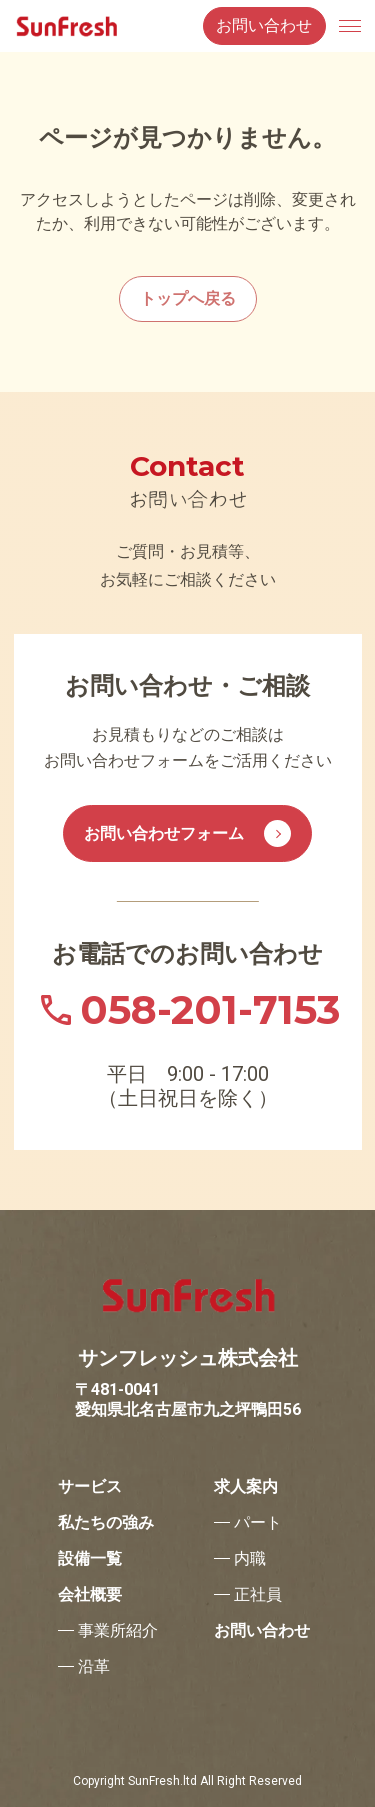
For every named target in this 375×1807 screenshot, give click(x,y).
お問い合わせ (264, 25)
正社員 (258, 1595)
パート (258, 1523)
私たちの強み (106, 1523)
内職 (250, 1559)
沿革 (94, 1667)
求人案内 (246, 1487)
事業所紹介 (118, 1631)
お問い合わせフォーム (187, 833)
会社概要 (90, 1595)
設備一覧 (90, 1559)
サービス (90, 1487)
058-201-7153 (210, 1010)
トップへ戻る (188, 298)
